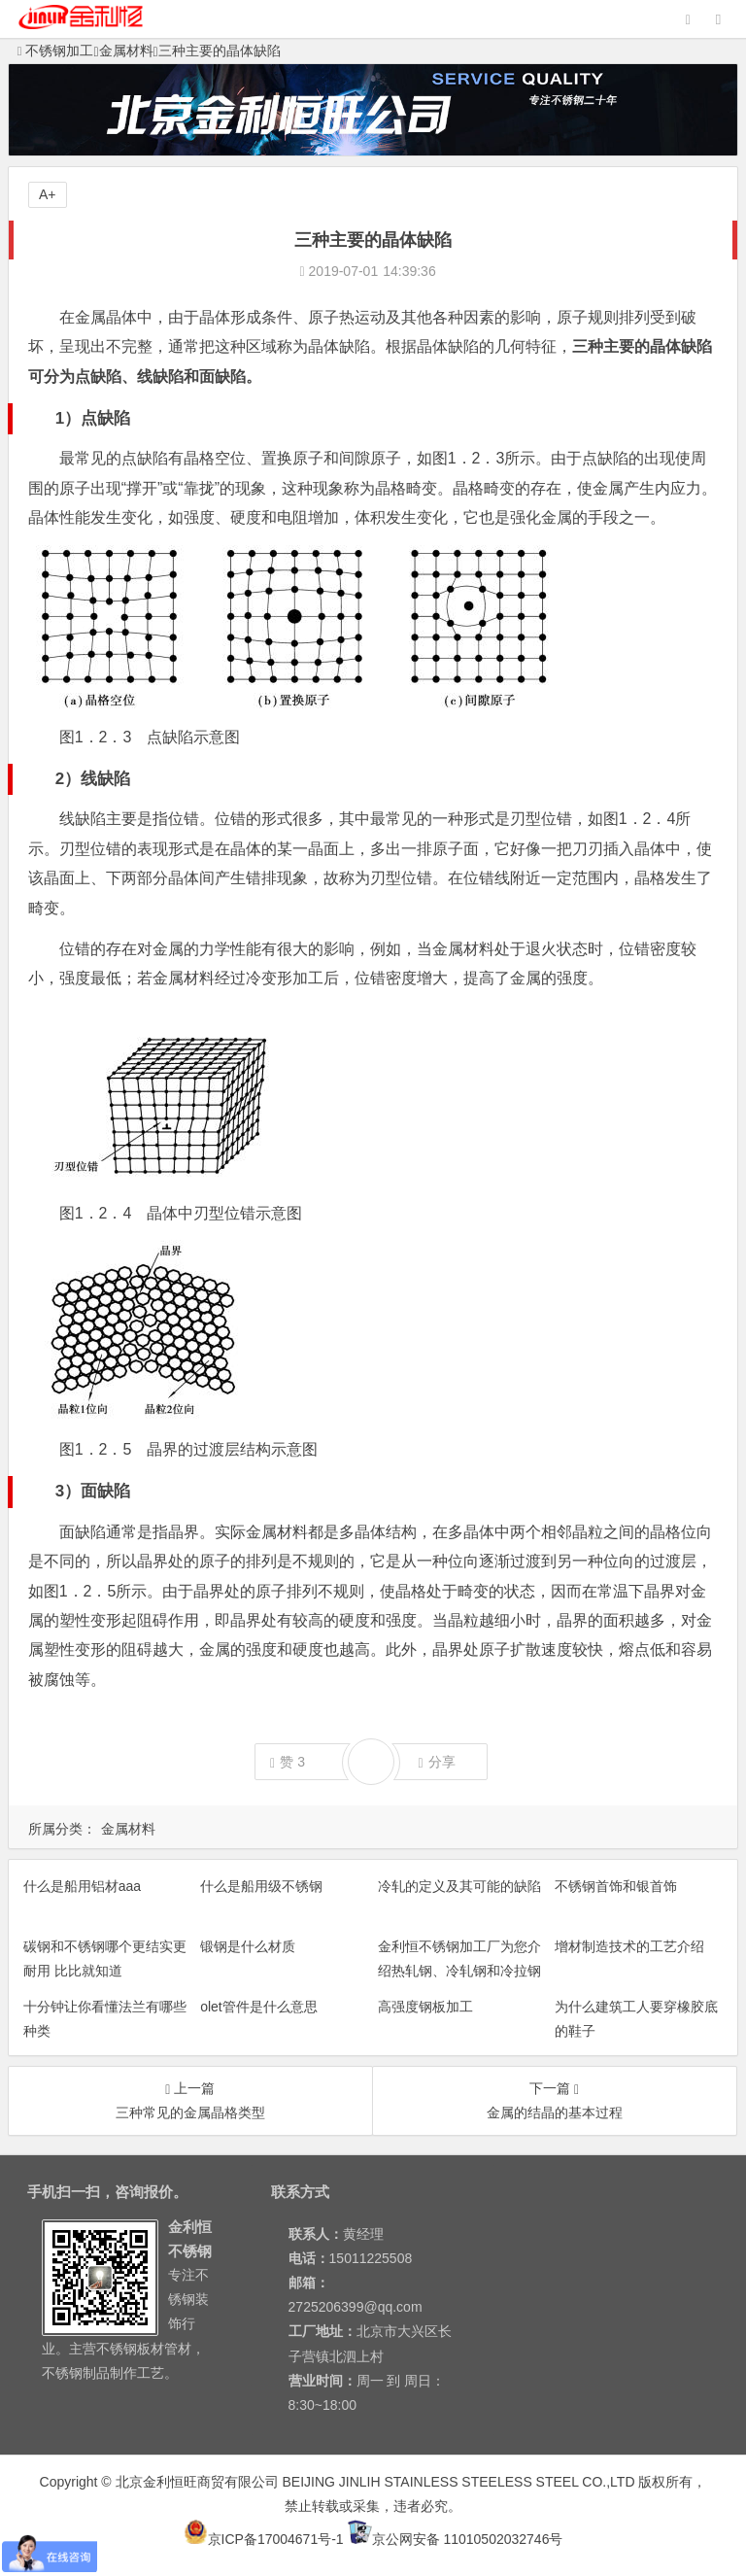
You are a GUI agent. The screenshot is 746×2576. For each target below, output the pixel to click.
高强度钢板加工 (425, 2006)
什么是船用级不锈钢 (261, 1886)
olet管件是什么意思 (259, 2006)
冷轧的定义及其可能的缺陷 (459, 1886)
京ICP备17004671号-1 (264, 2539)
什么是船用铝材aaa (82, 1886)
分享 (437, 1762)
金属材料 (126, 50)
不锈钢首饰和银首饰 (616, 1886)
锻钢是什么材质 (247, 1946)
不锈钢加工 (55, 50)
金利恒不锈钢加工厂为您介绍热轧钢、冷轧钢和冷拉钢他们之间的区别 (459, 1971)
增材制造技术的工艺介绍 (629, 1946)
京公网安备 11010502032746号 (455, 2539)
